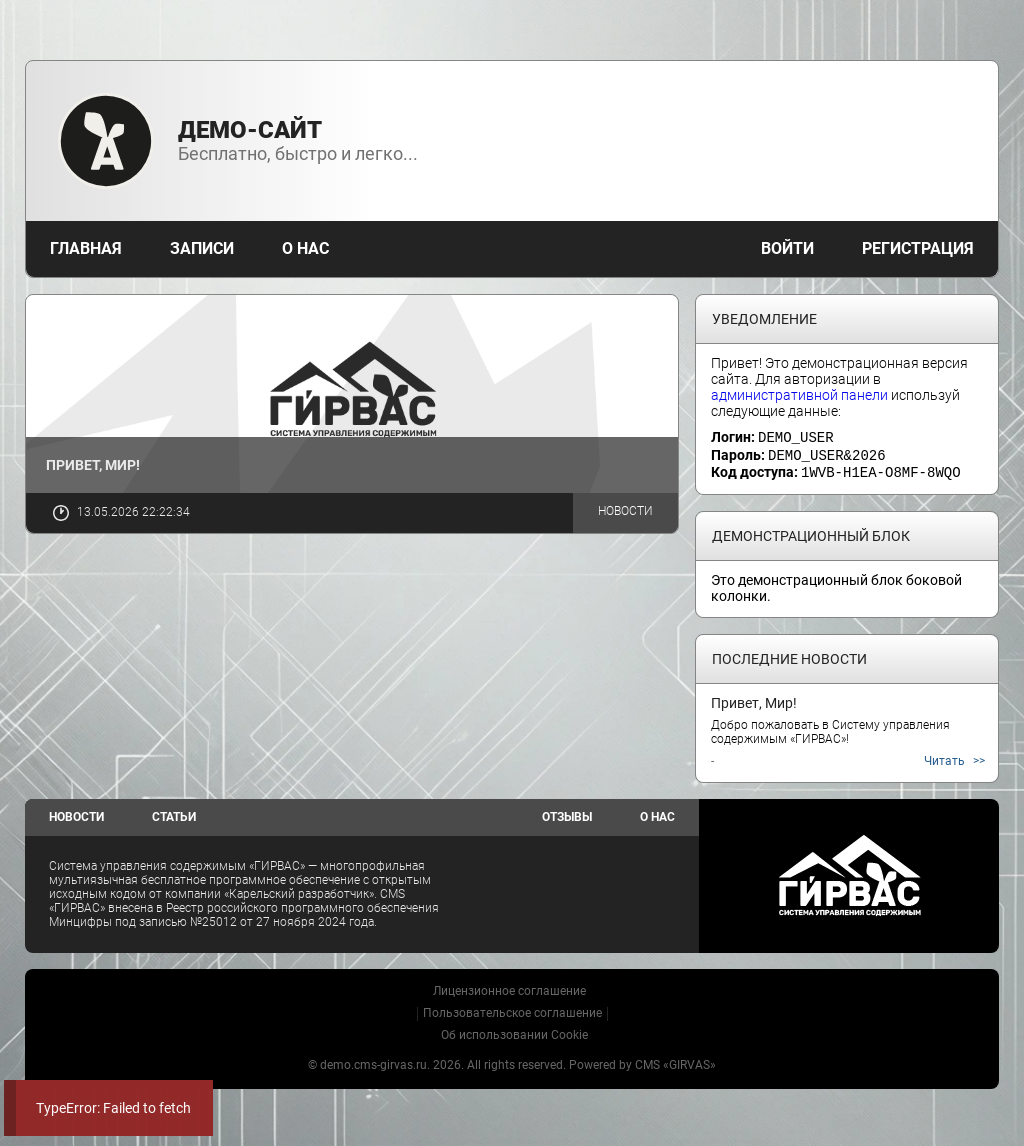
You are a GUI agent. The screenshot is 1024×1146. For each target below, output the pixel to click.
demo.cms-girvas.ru (373, 1062)
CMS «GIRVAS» (675, 1062)
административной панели (799, 395)
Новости (625, 511)
